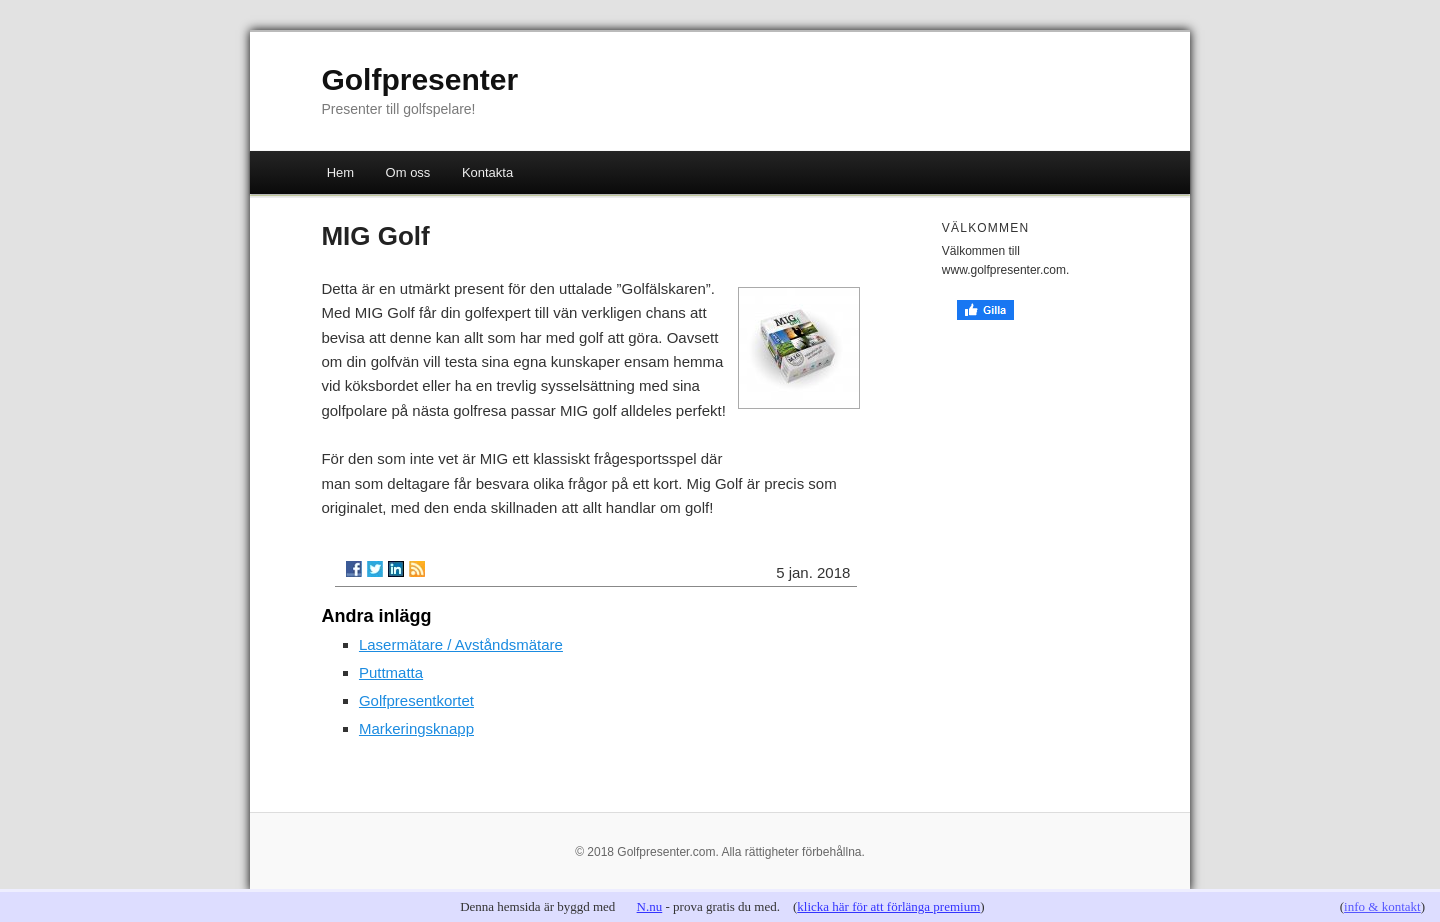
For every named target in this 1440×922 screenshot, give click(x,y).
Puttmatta (391, 672)
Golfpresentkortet (416, 700)
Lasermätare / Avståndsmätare (461, 644)
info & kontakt (1382, 906)
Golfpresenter (419, 79)
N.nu (650, 906)
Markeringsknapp (416, 728)
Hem (340, 172)
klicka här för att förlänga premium (888, 906)
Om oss (408, 172)
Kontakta (487, 172)
